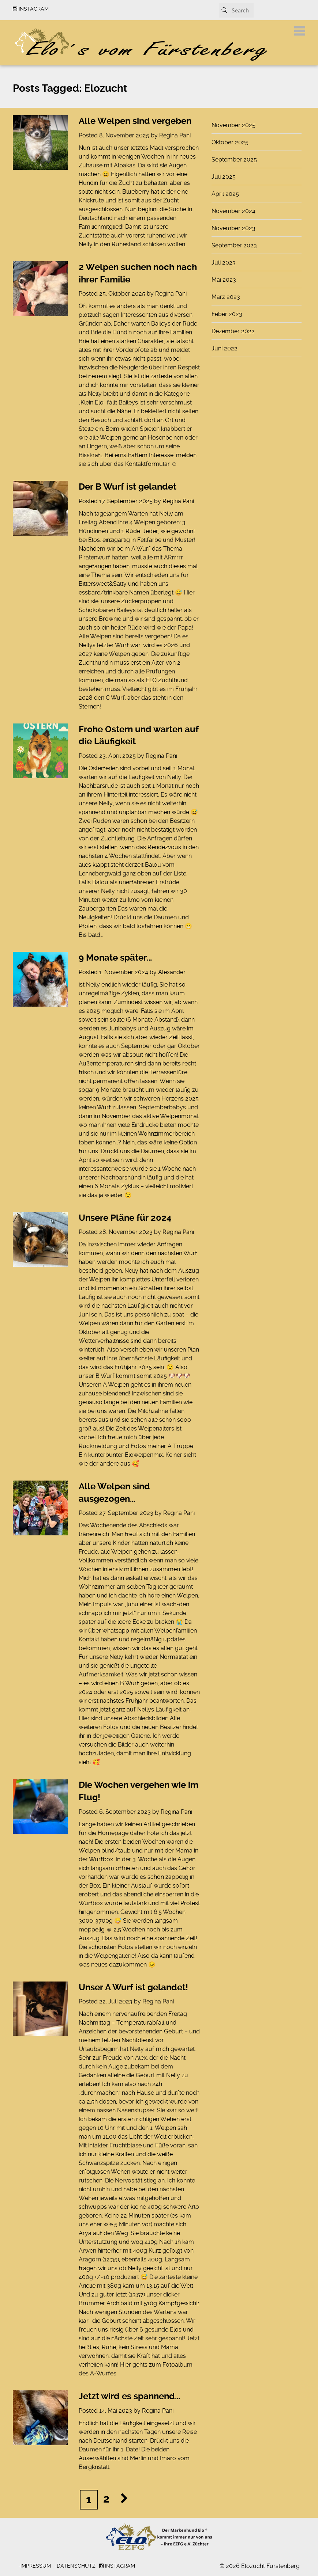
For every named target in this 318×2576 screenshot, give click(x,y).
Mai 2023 (224, 279)
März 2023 (226, 296)
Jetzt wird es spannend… (129, 2396)
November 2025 (233, 125)
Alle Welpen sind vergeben (135, 121)
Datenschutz (76, 2566)
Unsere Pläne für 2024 (125, 1218)
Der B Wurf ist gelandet (127, 487)
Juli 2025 (224, 176)
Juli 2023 (224, 262)
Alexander (172, 972)
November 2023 (233, 228)
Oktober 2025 (230, 142)
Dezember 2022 (233, 331)
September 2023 (234, 245)
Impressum (35, 2566)
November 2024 (233, 211)
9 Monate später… (115, 958)
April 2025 (225, 193)
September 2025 (234, 159)
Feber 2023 (227, 314)
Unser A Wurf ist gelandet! (133, 1987)
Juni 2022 (224, 348)
